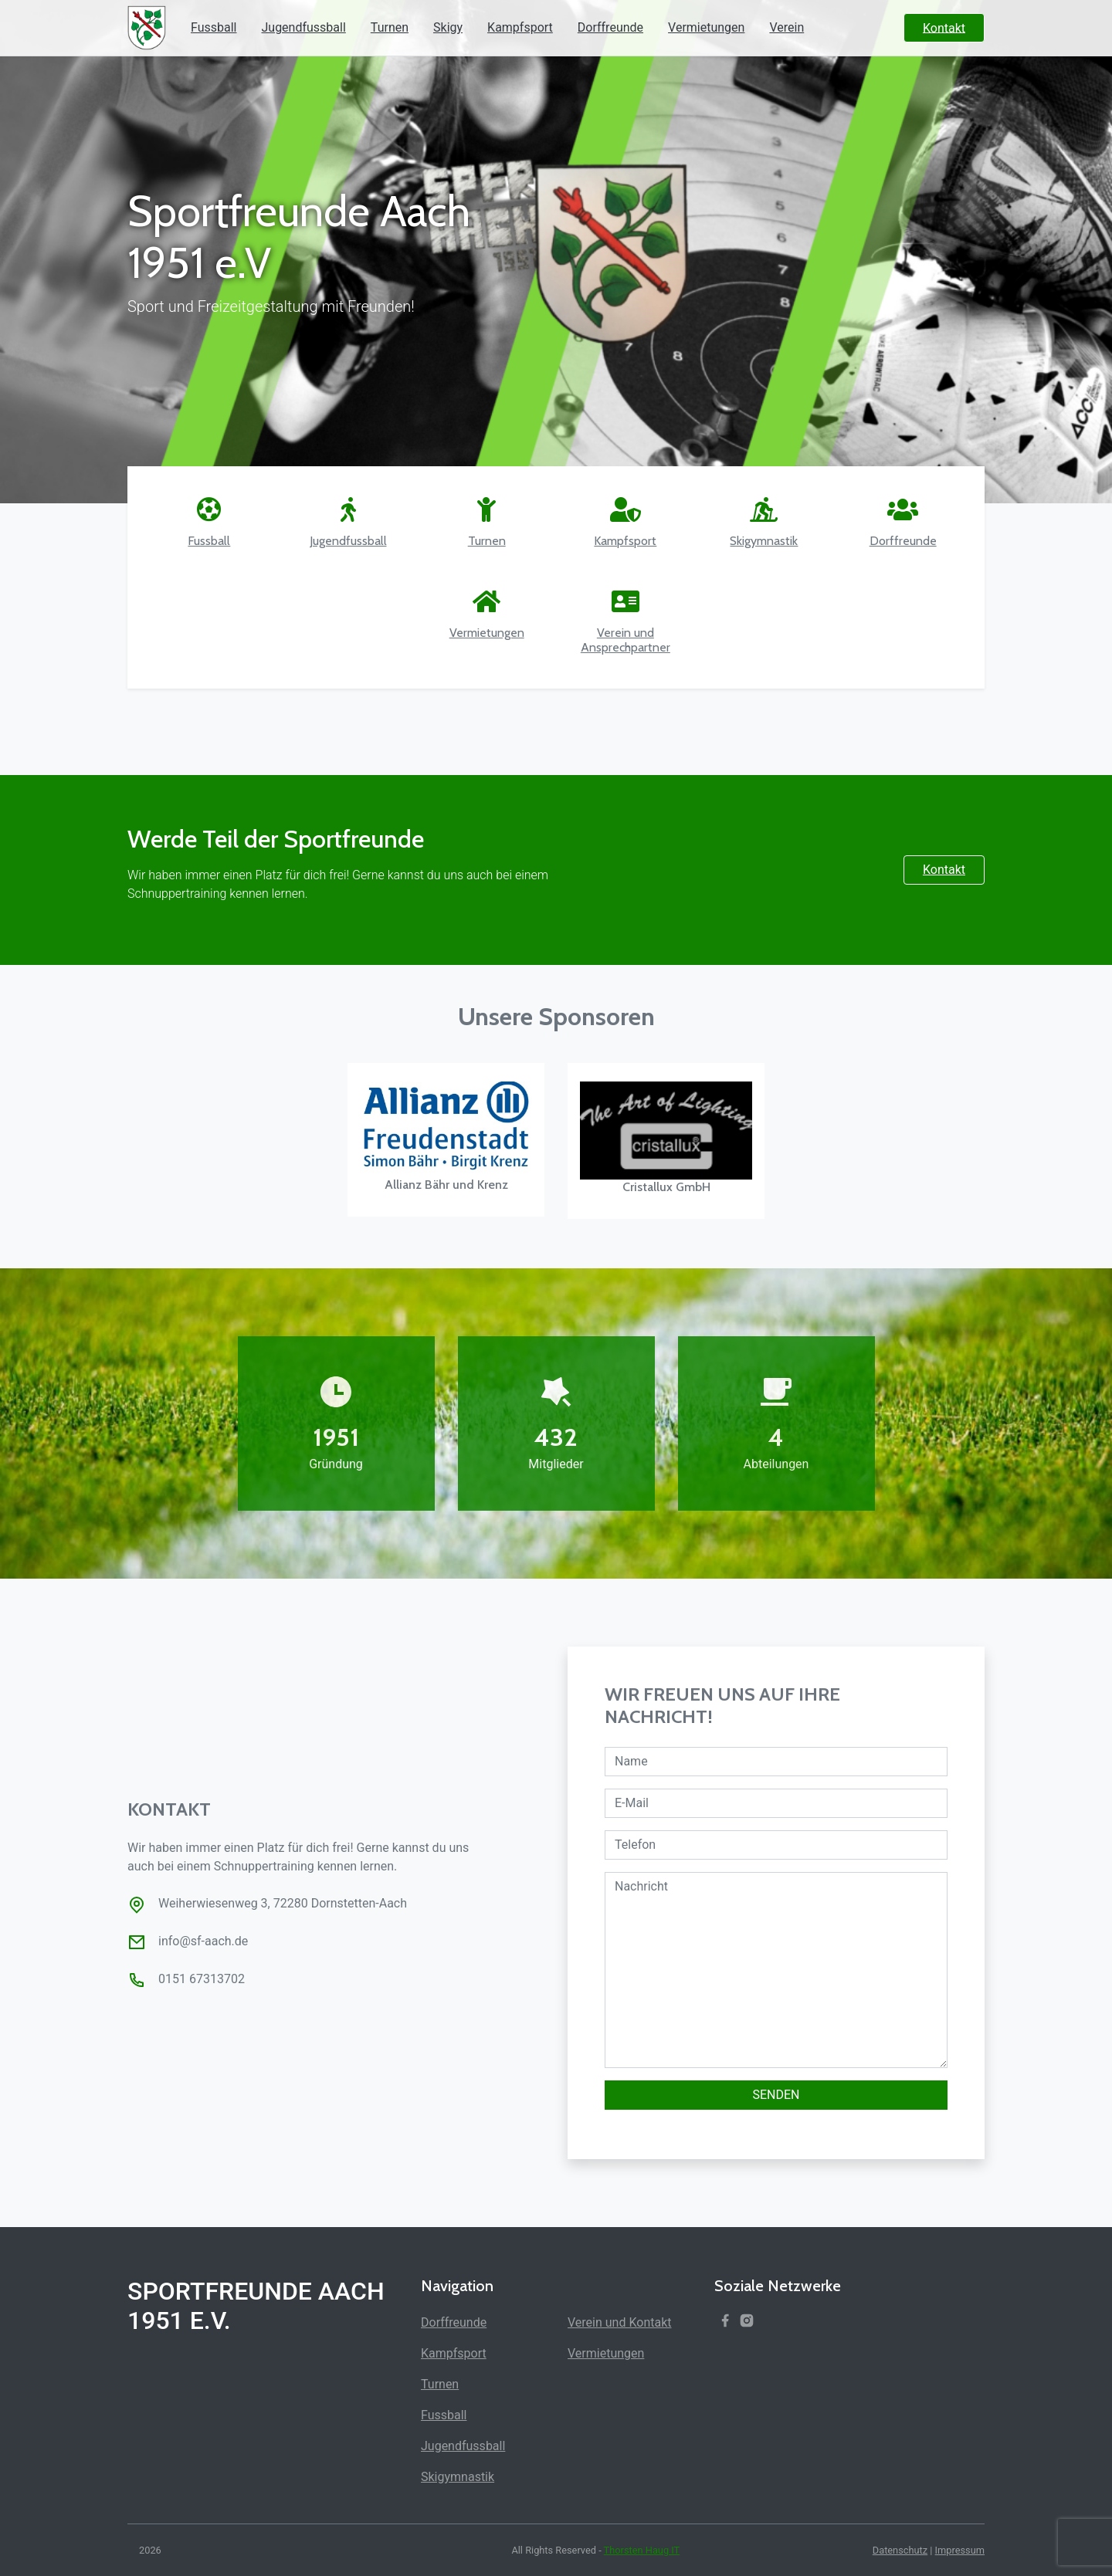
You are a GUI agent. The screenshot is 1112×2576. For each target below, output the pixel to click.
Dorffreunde (610, 27)
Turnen (390, 27)
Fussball (213, 27)
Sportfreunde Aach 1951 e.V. (256, 2305)
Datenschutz (900, 2550)
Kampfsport (520, 27)
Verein (786, 27)
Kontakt (944, 869)
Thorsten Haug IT (642, 2550)
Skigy (448, 27)
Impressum (960, 2550)
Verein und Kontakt (620, 2322)
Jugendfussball (303, 27)
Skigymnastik (457, 2476)
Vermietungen (706, 27)
